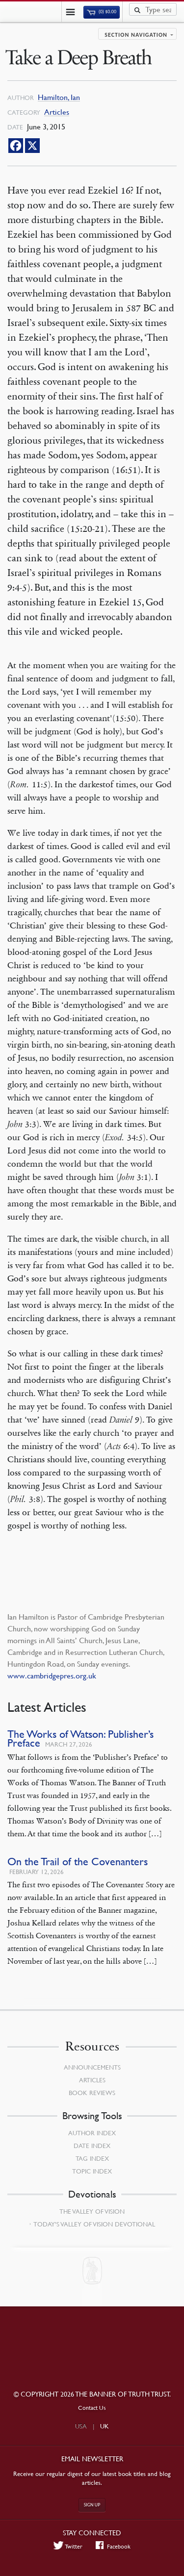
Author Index (92, 2133)
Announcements (92, 2067)
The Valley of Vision (92, 2211)
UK (104, 2426)
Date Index (92, 2146)
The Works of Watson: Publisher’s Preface (80, 1738)
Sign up (92, 2504)
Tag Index (92, 2158)
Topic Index (92, 2171)
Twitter (68, 2546)
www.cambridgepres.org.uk (51, 1675)
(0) (101, 11)
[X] (32, 145)
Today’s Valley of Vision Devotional (94, 2224)
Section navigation (136, 34)
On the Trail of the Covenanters (77, 1861)
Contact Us (92, 2407)
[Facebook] (15, 145)
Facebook (113, 2546)
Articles (56, 112)
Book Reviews (92, 2093)
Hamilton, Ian (59, 97)
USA (81, 2426)
